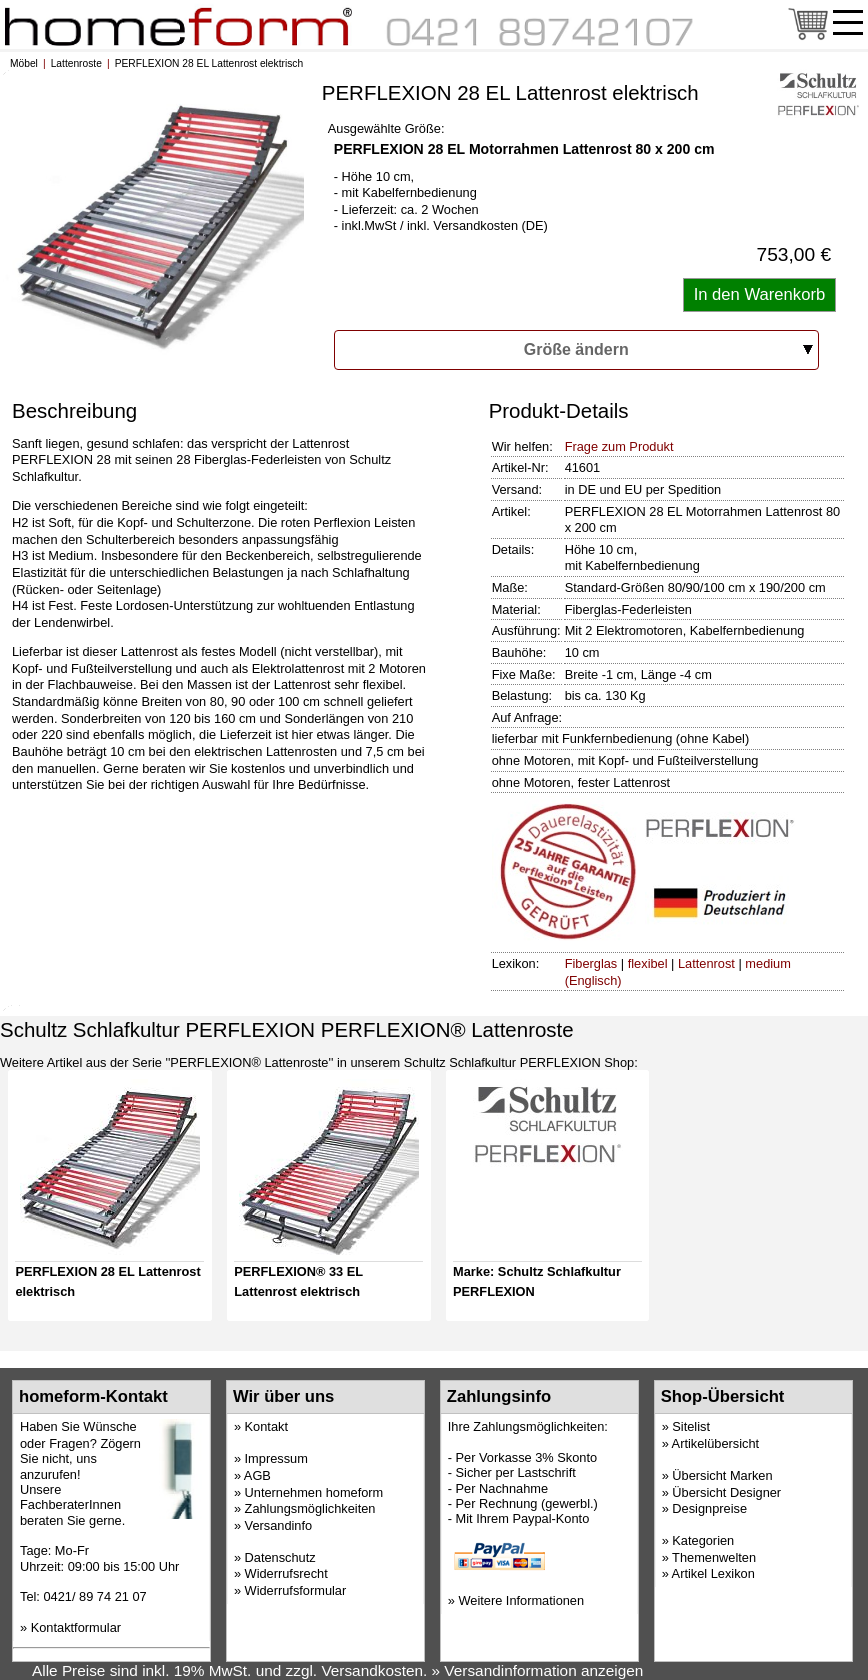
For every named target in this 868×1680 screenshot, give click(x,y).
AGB (257, 1475)
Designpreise (709, 1508)
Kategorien (703, 1540)
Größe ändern (576, 349)
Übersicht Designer (726, 1492)
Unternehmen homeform (314, 1492)
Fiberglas (591, 963)
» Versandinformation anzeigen (538, 1670)
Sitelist (691, 1426)
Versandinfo (279, 1525)
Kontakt (266, 1426)
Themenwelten (714, 1557)
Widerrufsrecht (286, 1573)
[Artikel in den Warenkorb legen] (760, 295)
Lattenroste (76, 63)
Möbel (24, 63)
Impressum (276, 1458)
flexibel (648, 963)
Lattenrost (706, 963)
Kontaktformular (76, 1627)
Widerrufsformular (296, 1590)
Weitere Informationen (521, 1600)
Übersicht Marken (722, 1475)
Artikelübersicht (715, 1443)
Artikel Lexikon (713, 1573)
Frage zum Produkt (619, 446)
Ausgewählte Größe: (386, 128)
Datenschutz (280, 1557)
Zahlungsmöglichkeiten (310, 1508)
